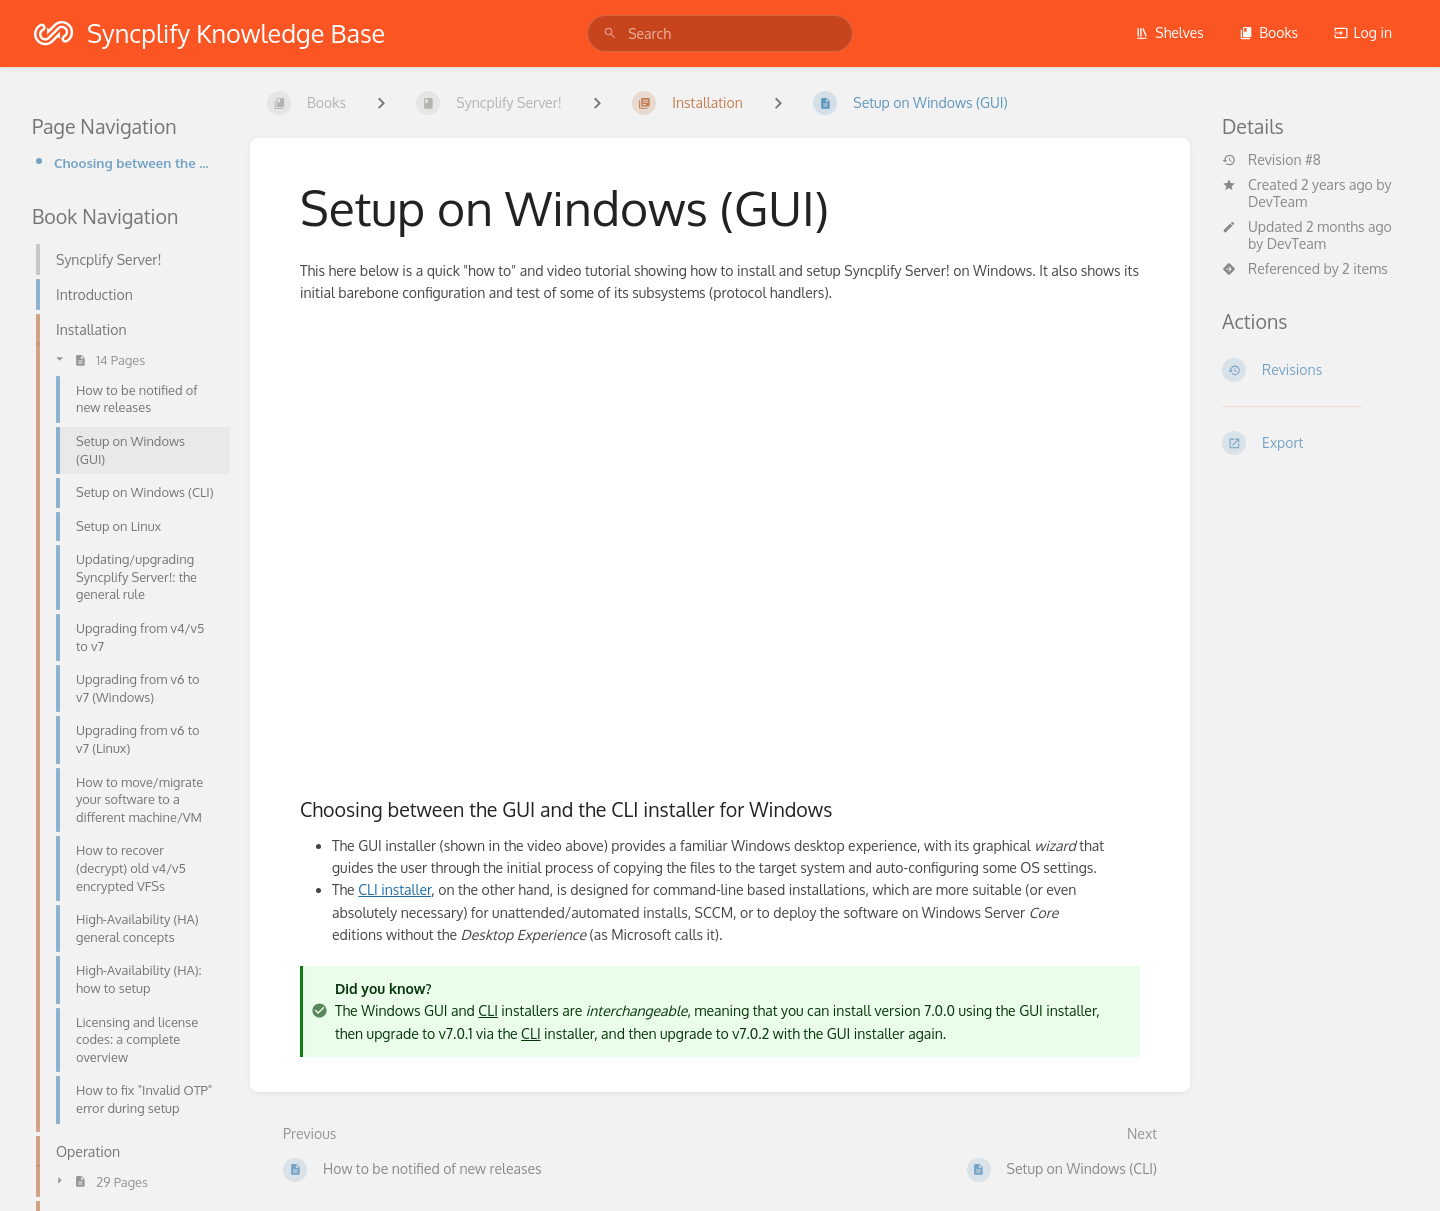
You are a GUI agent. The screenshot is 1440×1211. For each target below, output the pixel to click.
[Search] (610, 33)
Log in (1363, 32)
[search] (720, 33)
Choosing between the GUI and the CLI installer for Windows (136, 162)
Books (1268, 32)
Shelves (1169, 32)
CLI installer (394, 889)
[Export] (1315, 443)
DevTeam (1277, 201)
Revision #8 (1271, 160)
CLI (488, 1010)
